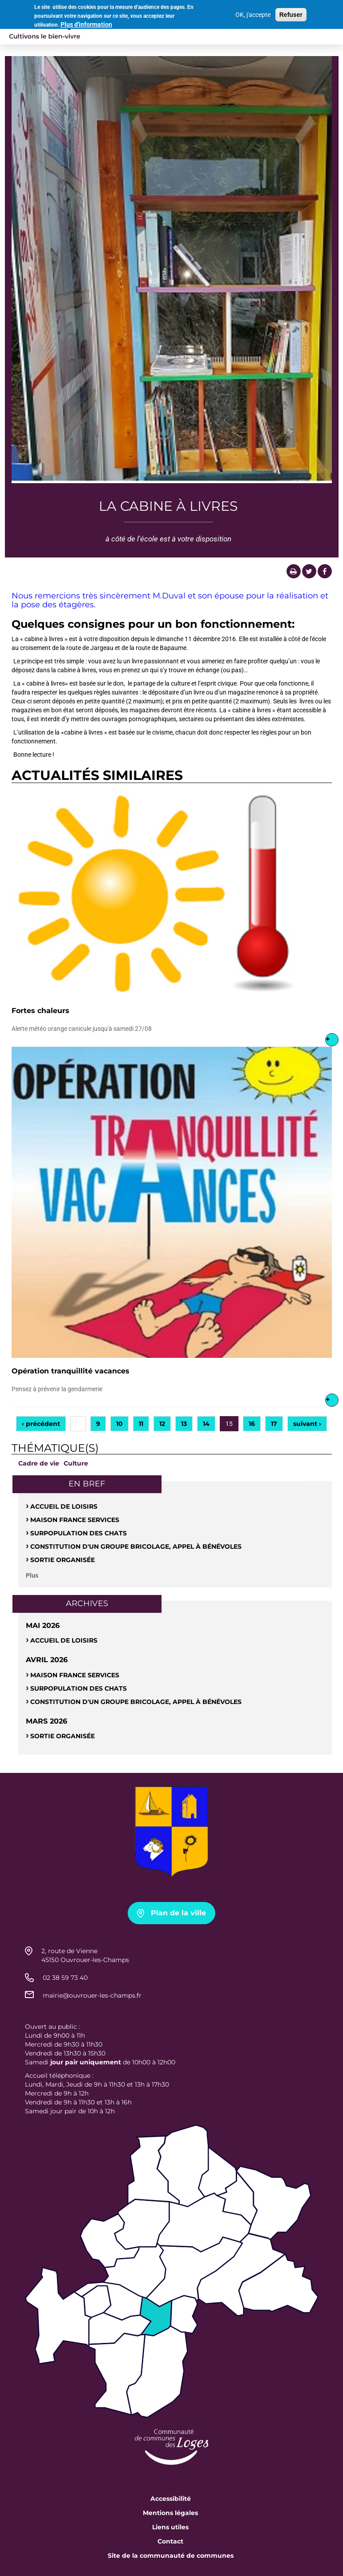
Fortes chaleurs (40, 1010)
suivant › (307, 1424)
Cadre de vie (38, 1463)
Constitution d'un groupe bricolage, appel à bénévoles (136, 1546)
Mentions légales (170, 2513)
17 (274, 1424)
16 (252, 1424)
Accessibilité (170, 2499)
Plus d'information (86, 23)
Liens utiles (170, 2527)
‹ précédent (41, 1424)
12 (162, 1424)
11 (141, 1424)
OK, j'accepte (252, 12)
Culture (76, 1463)
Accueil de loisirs (63, 1506)
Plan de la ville (178, 1913)
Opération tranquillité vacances (70, 1371)
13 (184, 1424)
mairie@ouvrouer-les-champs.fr (92, 1995)
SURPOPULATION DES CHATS (78, 1533)
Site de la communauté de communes (171, 2556)
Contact (170, 2541)
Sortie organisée (62, 1560)
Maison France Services (74, 1520)
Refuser (291, 12)
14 (206, 1424)
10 (119, 1424)
